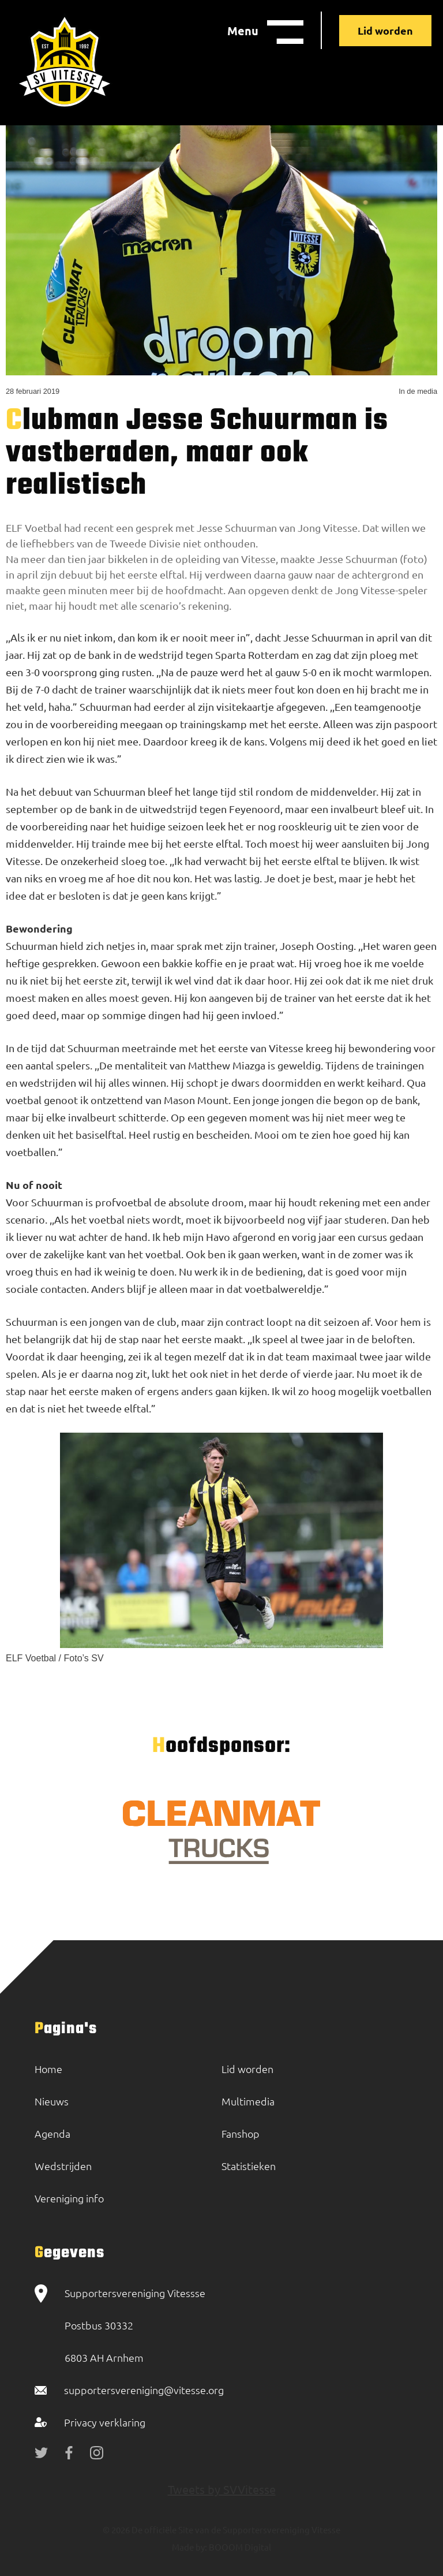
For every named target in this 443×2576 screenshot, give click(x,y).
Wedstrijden (63, 2165)
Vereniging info (69, 2198)
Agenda (52, 2133)
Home (48, 2068)
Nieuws (52, 2101)
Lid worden (385, 30)
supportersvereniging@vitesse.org (144, 2389)
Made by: (189, 2546)
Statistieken (249, 2165)
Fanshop (241, 2133)
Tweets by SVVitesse (222, 2489)
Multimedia (248, 2101)
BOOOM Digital (239, 2546)
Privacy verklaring (104, 2422)
